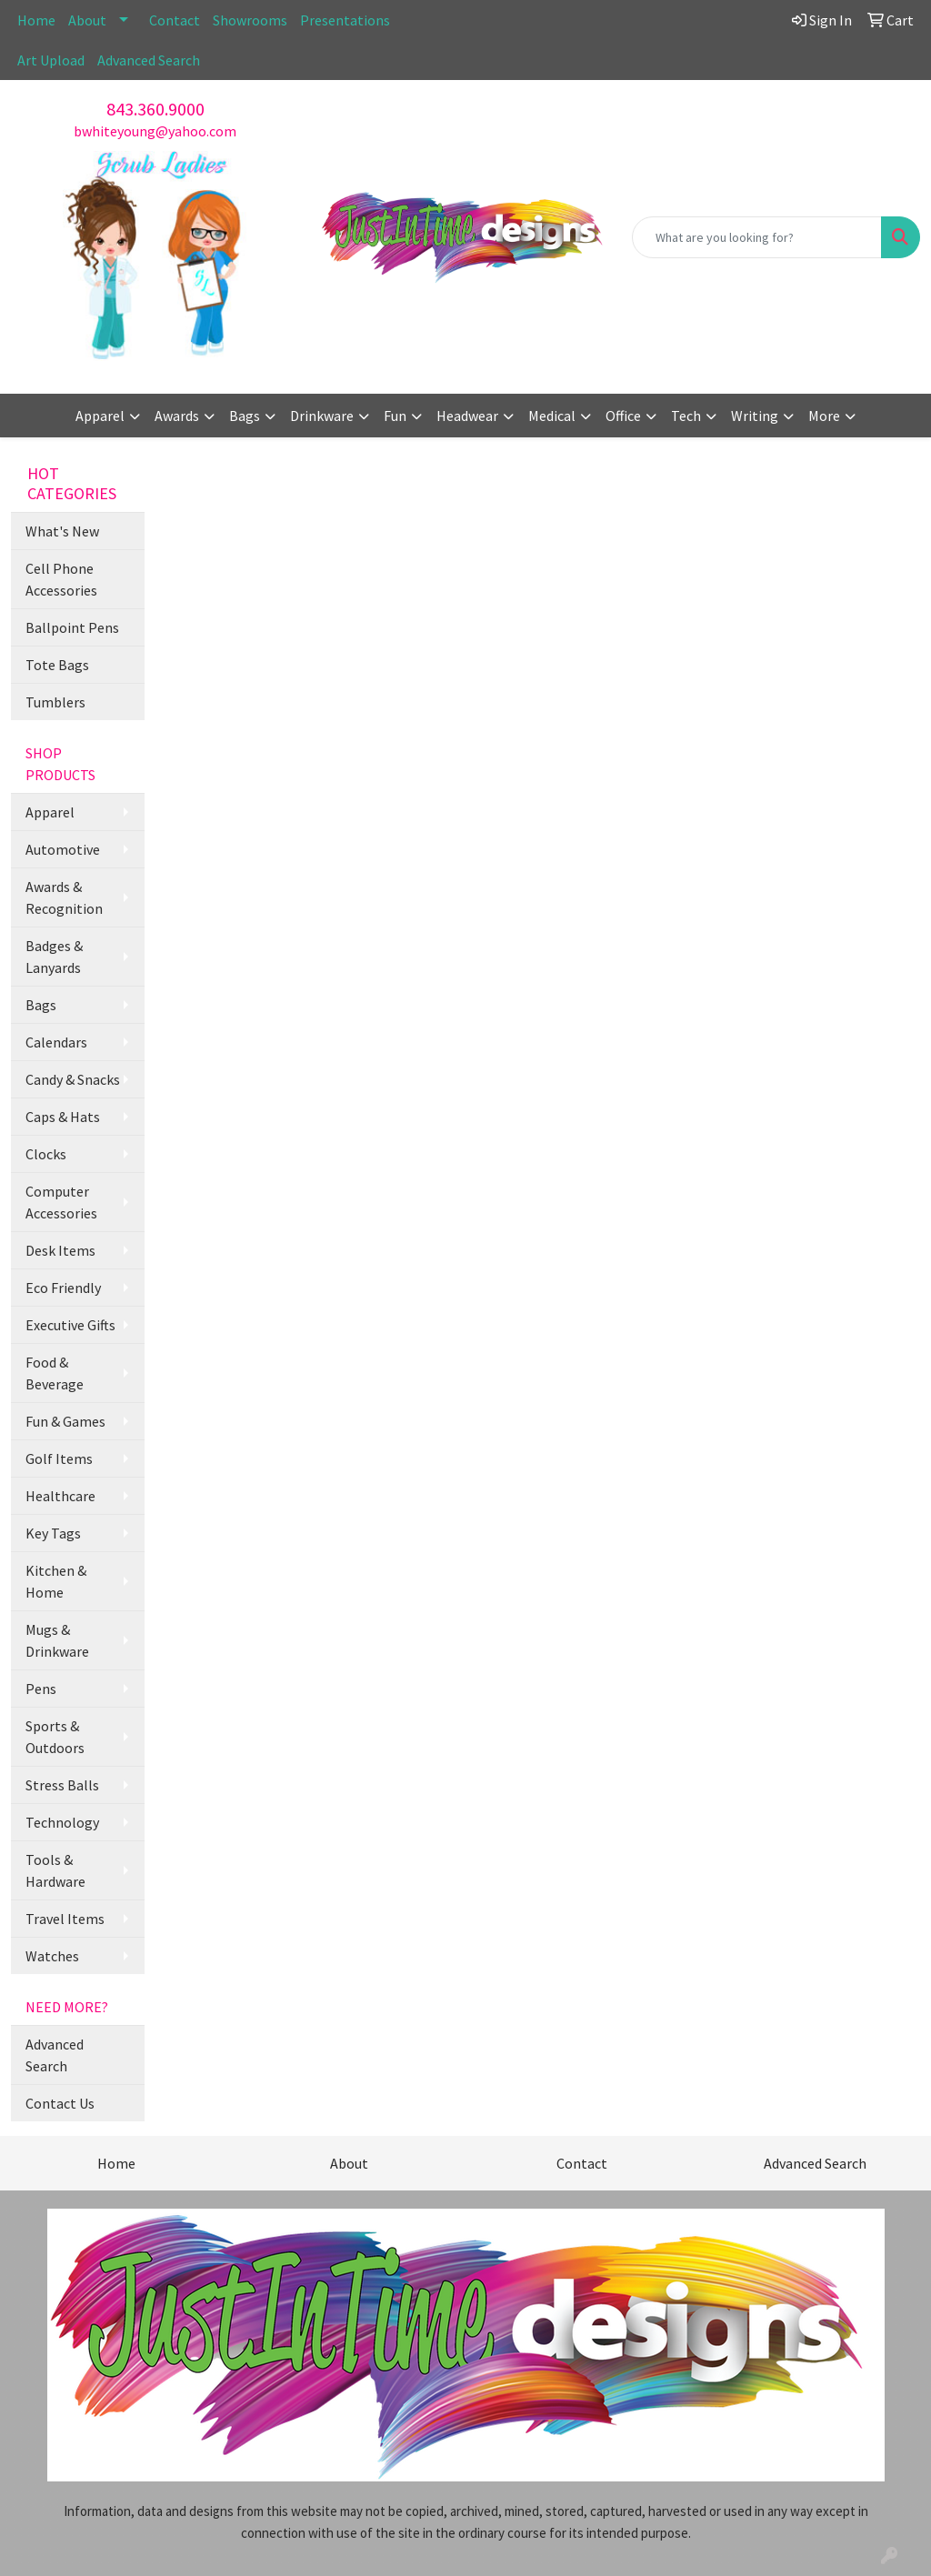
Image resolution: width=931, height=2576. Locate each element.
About (87, 20)
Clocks (45, 1154)
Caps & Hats (62, 1117)
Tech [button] (686, 415)
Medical (552, 415)
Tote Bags (57, 665)
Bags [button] (244, 415)
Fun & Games (65, 1421)
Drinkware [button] (322, 415)
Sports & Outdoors (55, 1737)
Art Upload (51, 60)
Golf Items (59, 1458)
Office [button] (623, 415)
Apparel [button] (100, 415)
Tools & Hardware (55, 1870)
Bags (40, 1005)
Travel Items (65, 1918)
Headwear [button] (467, 415)
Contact (174, 20)
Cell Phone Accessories (61, 579)
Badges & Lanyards (54, 957)
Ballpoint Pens (72, 627)
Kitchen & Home (55, 1581)
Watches (52, 1956)
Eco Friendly (63, 1287)
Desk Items (60, 1250)
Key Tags (53, 1533)
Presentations (345, 20)
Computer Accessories (61, 1202)
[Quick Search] (757, 237)
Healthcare (60, 1496)
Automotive (62, 849)
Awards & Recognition (64, 897)
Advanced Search (148, 60)
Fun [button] (395, 415)
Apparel (50, 812)
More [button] (824, 415)
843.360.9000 (155, 108)
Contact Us (60, 2103)
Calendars (56, 1042)
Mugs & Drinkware (57, 1640)
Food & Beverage (54, 1373)
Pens (40, 1688)
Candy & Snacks (72, 1079)
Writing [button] (754, 415)
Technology (62, 1822)
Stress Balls (62, 1785)
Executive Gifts (70, 1325)
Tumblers (55, 702)
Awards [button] (177, 415)
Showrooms (250, 20)
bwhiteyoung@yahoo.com (155, 131)
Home (36, 20)
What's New (62, 531)
